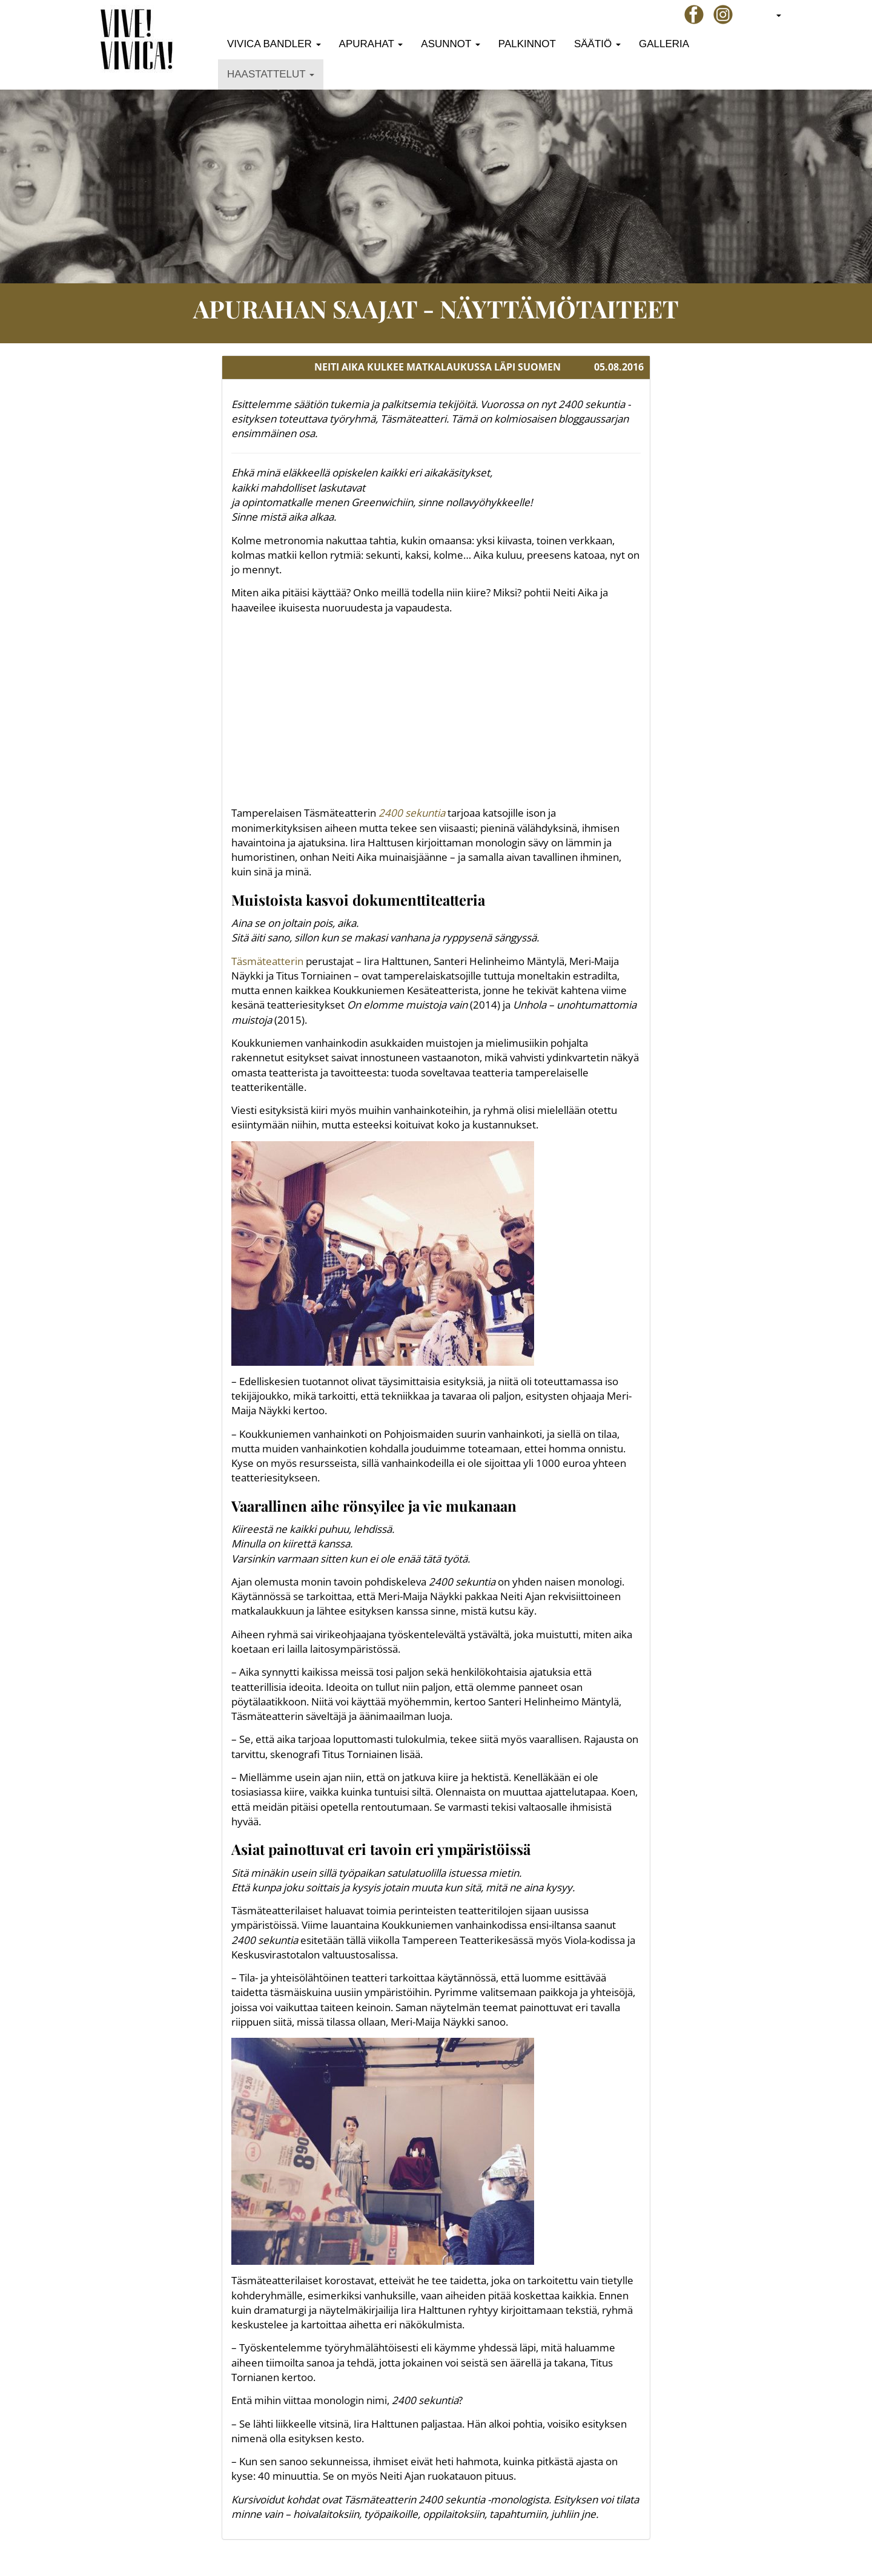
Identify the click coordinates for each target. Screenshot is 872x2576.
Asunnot (450, 44)
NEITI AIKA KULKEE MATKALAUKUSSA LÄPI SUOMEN (437, 367)
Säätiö (597, 44)
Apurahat (371, 44)
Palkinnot (527, 44)
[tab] (436, 367)
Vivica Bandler (274, 44)
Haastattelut (270, 74)
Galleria (664, 44)
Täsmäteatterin (267, 961)
